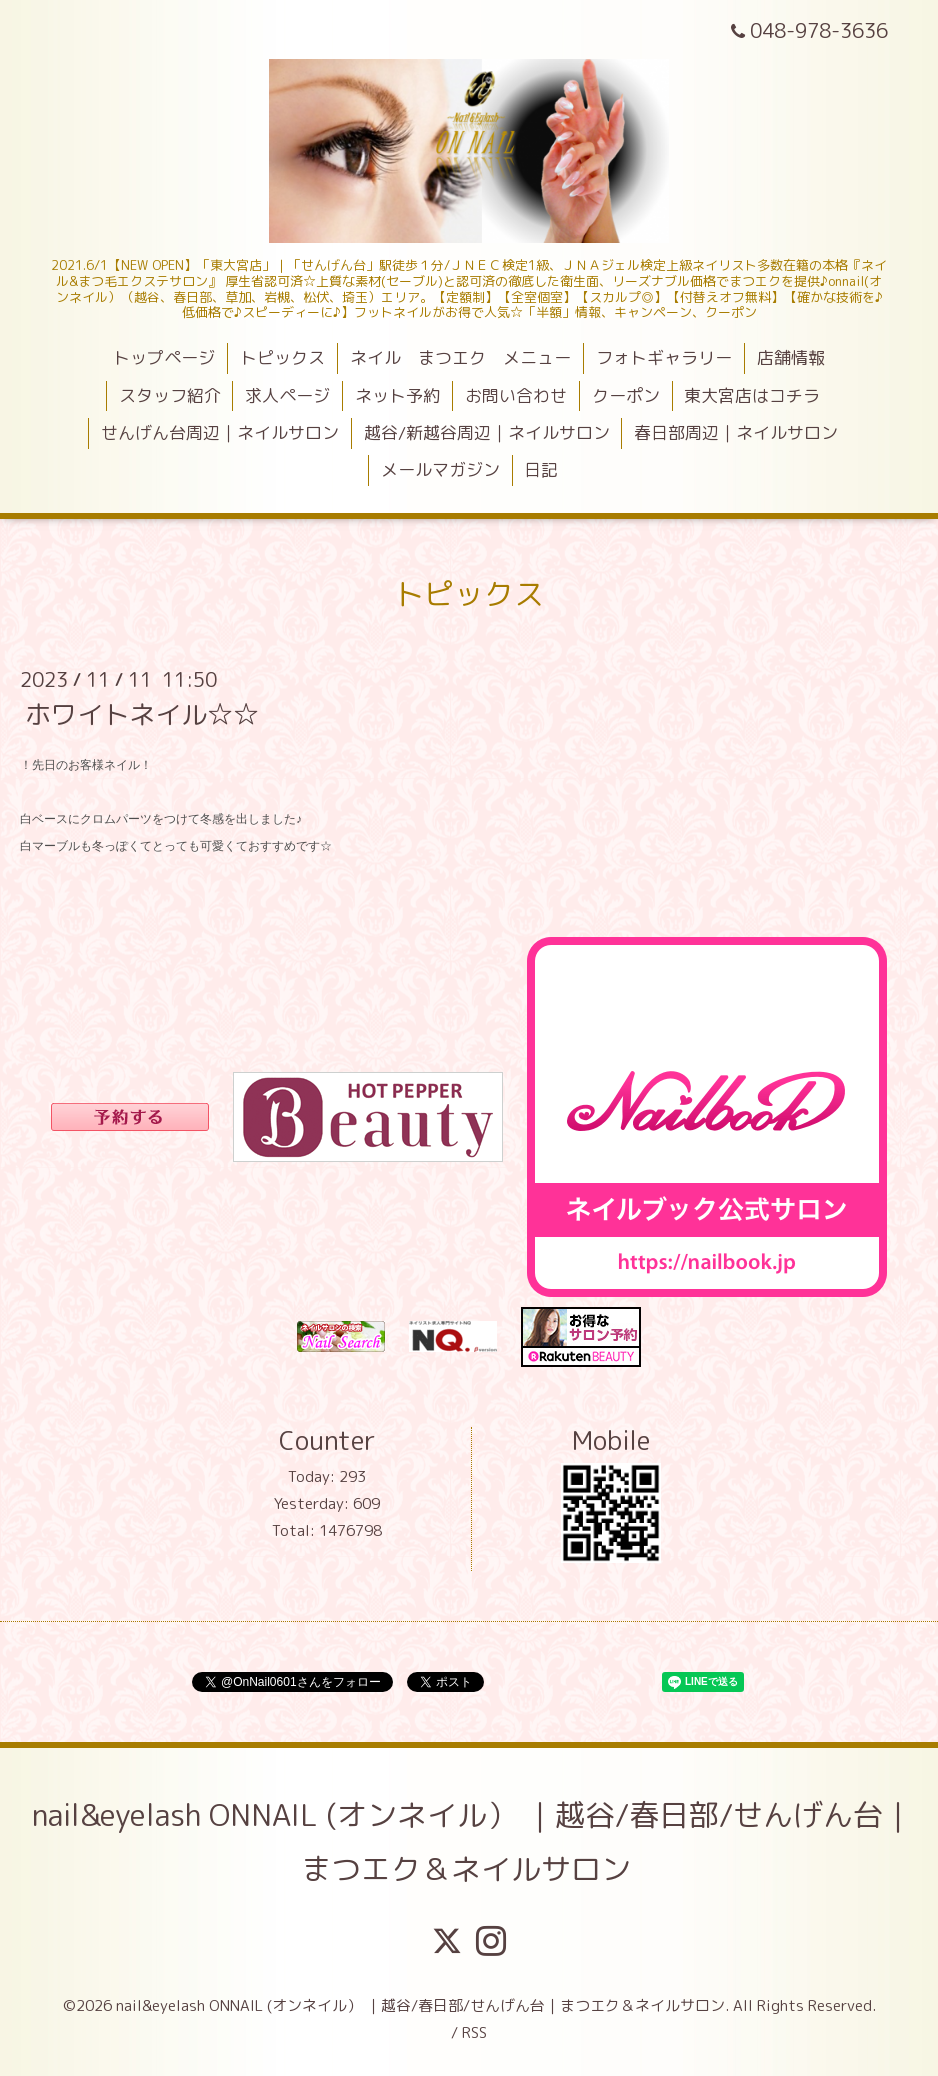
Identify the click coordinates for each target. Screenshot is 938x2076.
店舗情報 (791, 357)
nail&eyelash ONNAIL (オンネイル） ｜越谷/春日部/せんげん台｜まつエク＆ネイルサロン (472, 1842)
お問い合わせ (516, 395)
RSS (474, 2032)
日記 (541, 469)
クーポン (626, 395)
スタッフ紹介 (170, 395)
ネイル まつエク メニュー (460, 357)
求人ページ (287, 395)
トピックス (282, 357)
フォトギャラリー (664, 357)
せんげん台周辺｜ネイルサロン (220, 432)
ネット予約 (397, 395)
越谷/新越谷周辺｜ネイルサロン (487, 432)
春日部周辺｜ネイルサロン (736, 432)
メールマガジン (440, 469)
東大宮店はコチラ (752, 395)
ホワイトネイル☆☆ (142, 714)
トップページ (164, 357)
